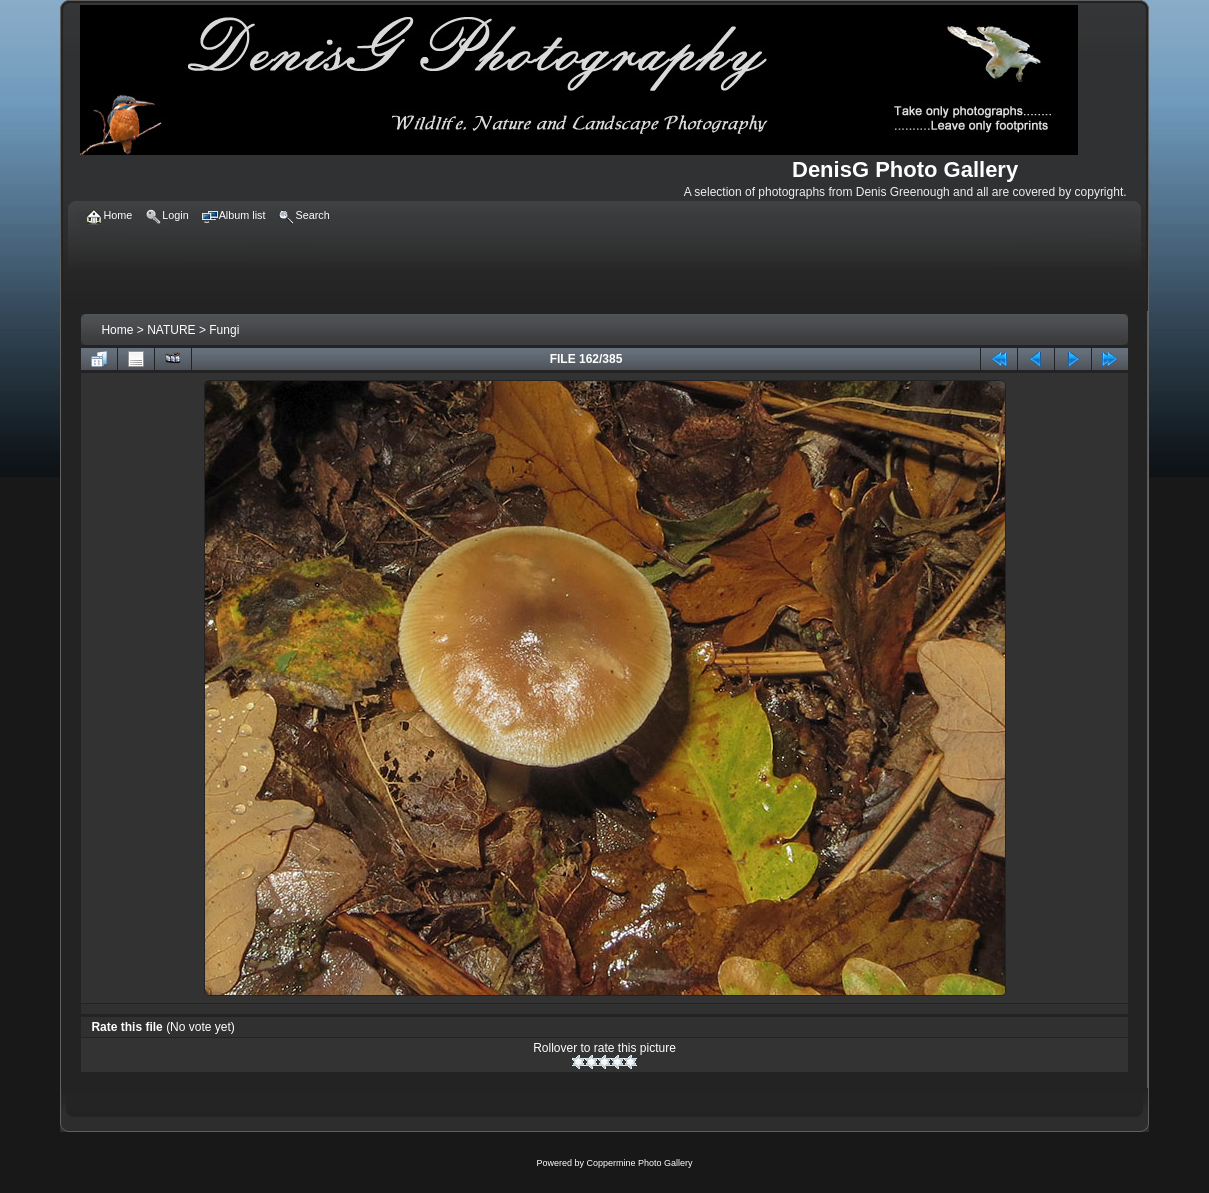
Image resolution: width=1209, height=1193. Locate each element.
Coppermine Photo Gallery (639, 1163)
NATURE (171, 330)
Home (117, 330)
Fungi (224, 330)
